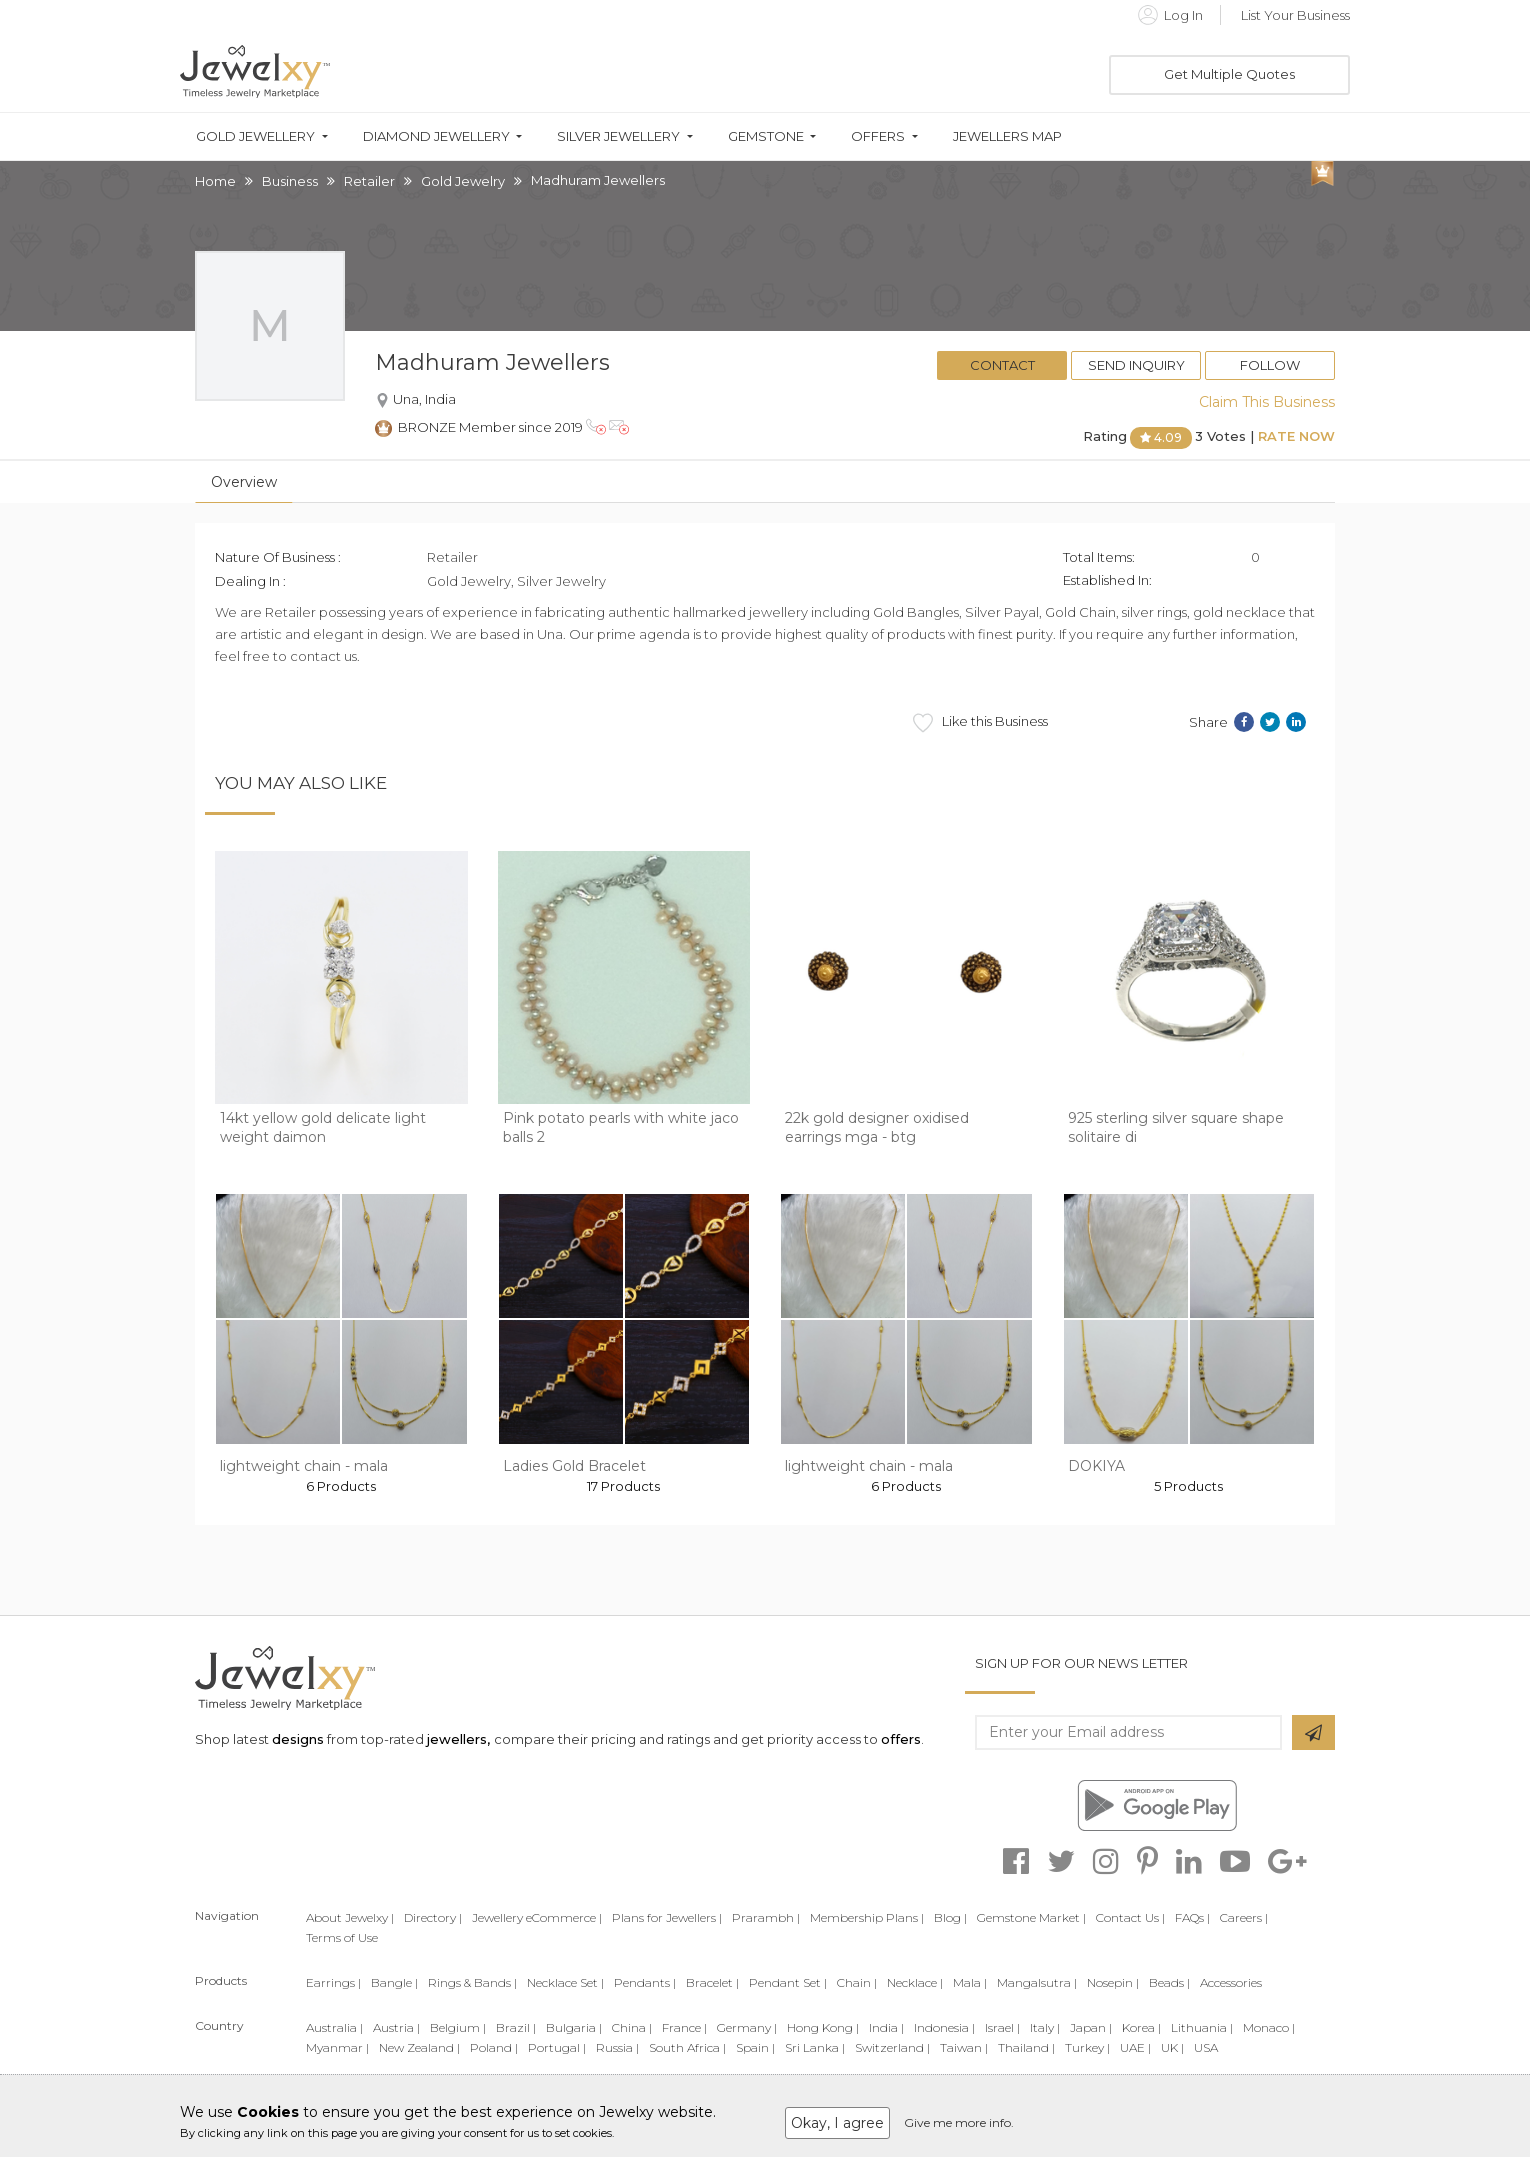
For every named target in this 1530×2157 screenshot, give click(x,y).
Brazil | (516, 2027)
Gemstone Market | (1031, 1917)
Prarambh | (766, 1917)
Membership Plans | (867, 1917)
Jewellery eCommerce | (537, 1917)
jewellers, (458, 1739)
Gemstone (766, 136)
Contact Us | (1130, 1917)
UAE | (1135, 2047)
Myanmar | (337, 2047)
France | (684, 2027)
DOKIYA (1096, 1466)
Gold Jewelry (463, 181)
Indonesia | (944, 2027)
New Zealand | (419, 2047)
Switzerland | (892, 2047)
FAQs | (1192, 1917)
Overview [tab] (244, 482)
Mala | (970, 1982)
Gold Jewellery (255, 136)
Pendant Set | (788, 1982)
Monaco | (1269, 2027)
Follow (1270, 365)
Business (290, 181)
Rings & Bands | (472, 1982)
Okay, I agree (837, 2123)
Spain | (755, 2047)
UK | (1172, 2047)
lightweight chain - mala (304, 1466)
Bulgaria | (574, 2027)
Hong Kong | (823, 2027)
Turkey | (1087, 2047)
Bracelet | (712, 1982)
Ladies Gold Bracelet (574, 1466)
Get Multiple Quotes (1229, 74)
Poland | (494, 2047)
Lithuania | (1202, 2027)
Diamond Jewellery (436, 136)
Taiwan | (964, 2047)
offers (901, 1739)
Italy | (1045, 2027)
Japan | (1091, 2027)
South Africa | (687, 2047)
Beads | (1169, 1982)
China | (632, 2027)
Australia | (334, 2027)
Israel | (1002, 2027)
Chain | (857, 1982)
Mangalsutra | (1037, 1982)
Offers (878, 136)
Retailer (369, 181)
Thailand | (1026, 2047)
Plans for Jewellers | (667, 1917)
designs (298, 1739)
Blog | (950, 1917)
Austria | (396, 2027)
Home (215, 181)
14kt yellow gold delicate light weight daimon (323, 1128)
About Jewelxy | (350, 1917)
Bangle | (394, 1982)
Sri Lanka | (815, 2047)
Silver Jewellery (618, 136)
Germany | (747, 2027)
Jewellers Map (1007, 136)
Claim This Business (1267, 402)
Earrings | (333, 1982)
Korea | (1141, 2027)
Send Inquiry (1136, 365)
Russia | (617, 2047)
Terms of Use (342, 1937)
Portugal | (557, 2047)
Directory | (433, 1917)
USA (1206, 2047)
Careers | (1244, 1917)
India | (886, 2027)
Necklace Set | (565, 1982)
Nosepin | (1113, 1982)
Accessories (1231, 1982)
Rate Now (1296, 436)
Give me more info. (959, 2122)
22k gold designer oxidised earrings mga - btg (877, 1128)
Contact (1002, 365)
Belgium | (458, 2027)
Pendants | (645, 1982)
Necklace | (915, 1982)
